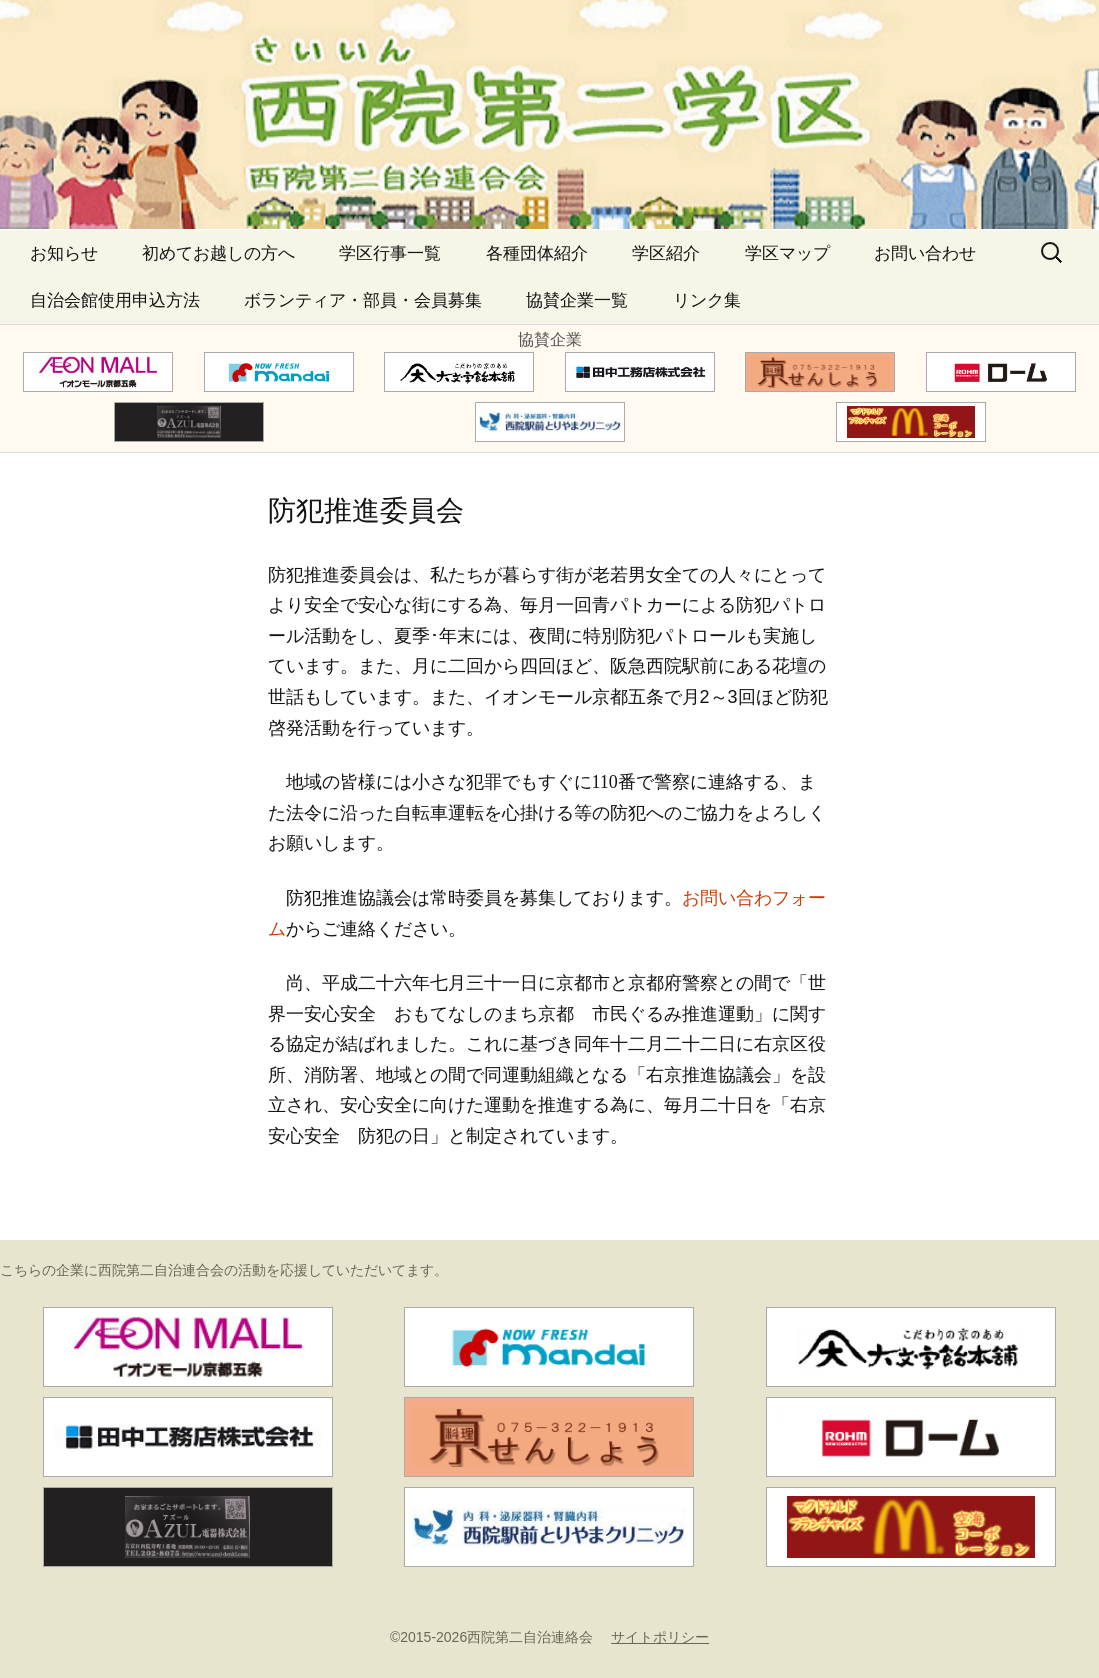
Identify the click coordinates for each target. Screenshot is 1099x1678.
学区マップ (787, 253)
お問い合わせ (925, 253)
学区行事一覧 (390, 253)
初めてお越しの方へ (218, 253)
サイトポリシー (660, 1637)
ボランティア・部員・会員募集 (363, 300)
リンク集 (707, 300)
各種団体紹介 (537, 253)
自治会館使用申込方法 (115, 300)
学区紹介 (666, 253)
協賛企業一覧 (577, 300)
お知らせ (64, 253)
